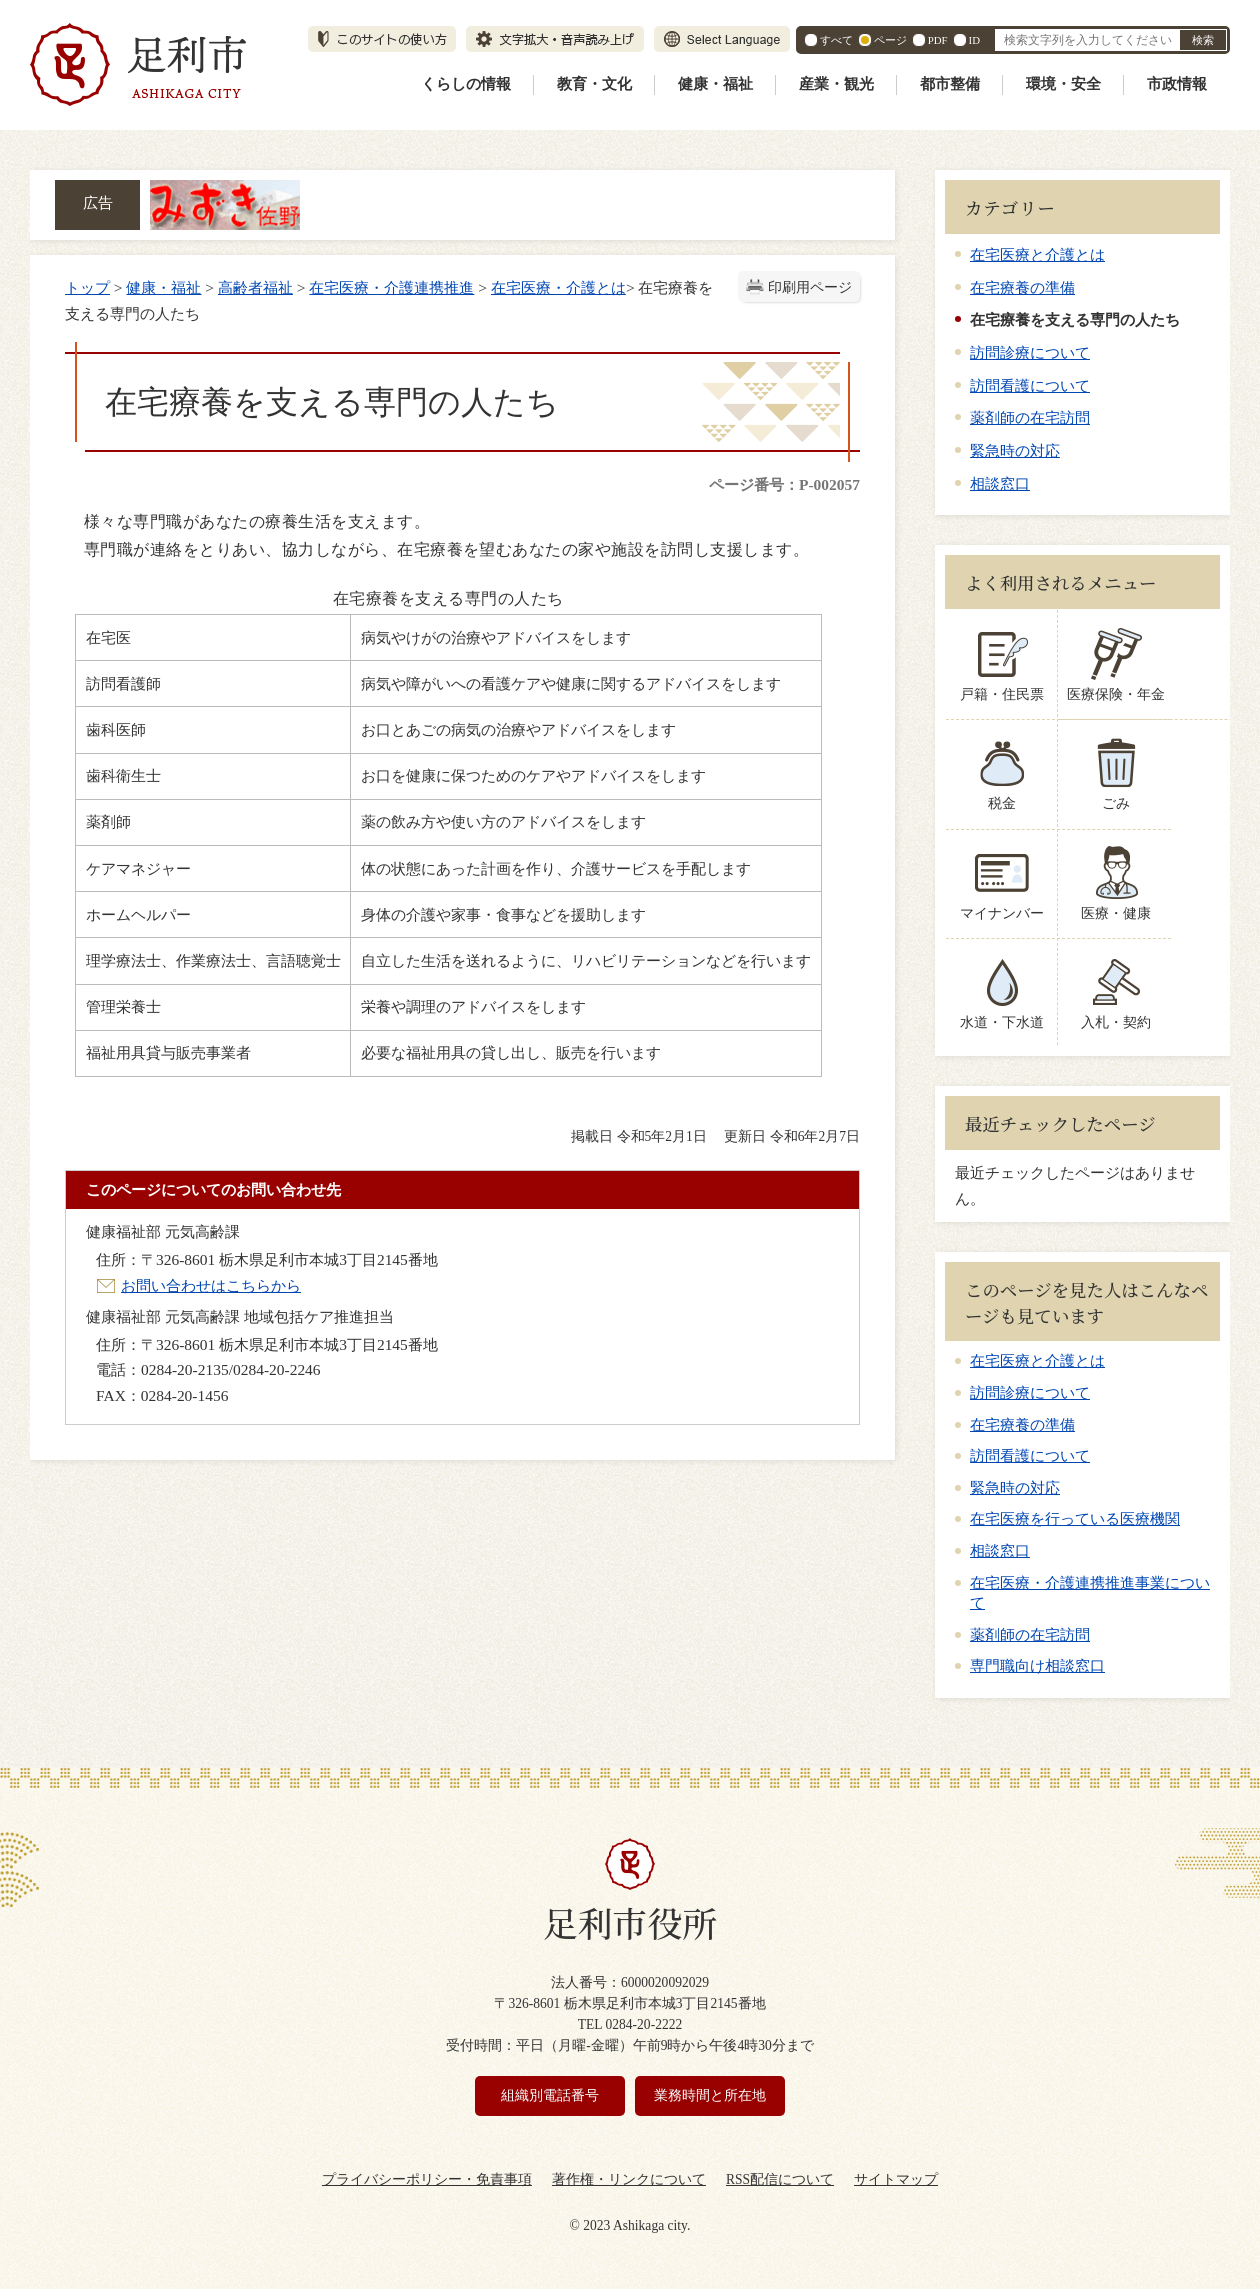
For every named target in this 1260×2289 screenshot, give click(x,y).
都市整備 (950, 84)
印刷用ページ (810, 287)
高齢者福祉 (255, 287)
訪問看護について (1030, 385)
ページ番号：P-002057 (784, 484)
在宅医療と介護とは (1037, 254)
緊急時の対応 (1015, 450)
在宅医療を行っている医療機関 (1075, 1519)
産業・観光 (836, 84)
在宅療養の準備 (1022, 287)
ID (974, 40)
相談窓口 (1000, 483)
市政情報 (1177, 84)
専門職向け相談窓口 (1037, 1666)
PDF (938, 40)
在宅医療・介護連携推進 (391, 287)
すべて (836, 40)
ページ (890, 40)
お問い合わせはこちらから (211, 1285)
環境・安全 (1063, 84)
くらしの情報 (466, 84)
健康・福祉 (715, 84)
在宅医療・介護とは (558, 287)
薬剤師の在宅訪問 (1030, 417)
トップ (87, 287)
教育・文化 (594, 84)
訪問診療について (1030, 352)
